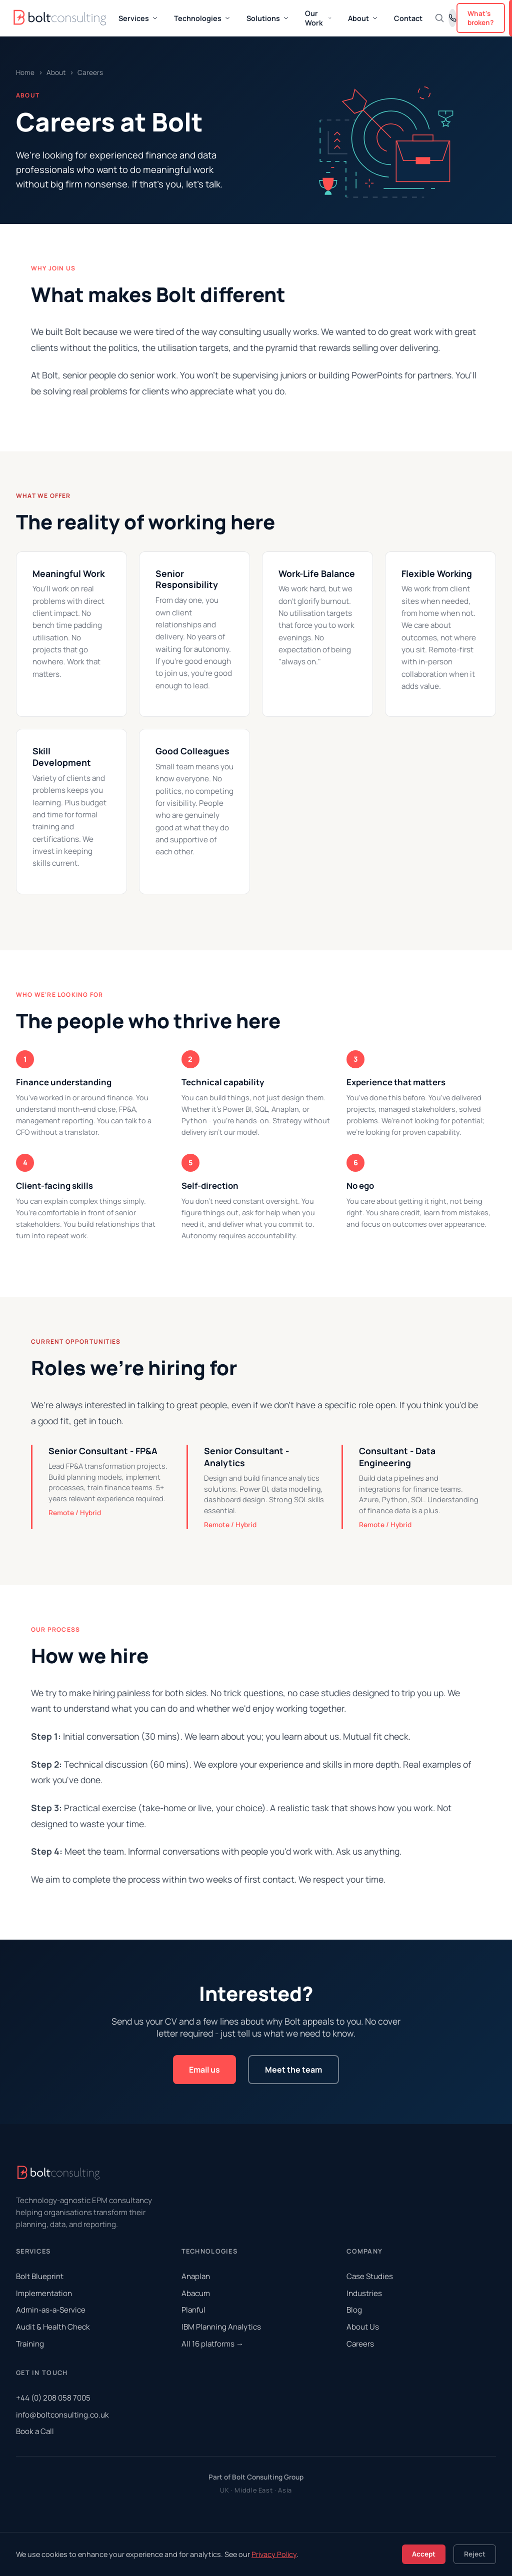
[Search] (439, 18)
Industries (364, 2293)
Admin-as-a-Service (51, 2310)
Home (25, 72)
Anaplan (196, 2276)
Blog (354, 2310)
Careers (360, 2344)
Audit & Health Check (53, 2327)
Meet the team (293, 2069)
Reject (475, 2554)
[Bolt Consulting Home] (61, 18)
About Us (362, 2327)
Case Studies (369, 2276)
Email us (204, 2069)
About (363, 18)
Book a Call (35, 2431)
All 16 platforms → (213, 2344)
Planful (194, 2310)
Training (30, 2344)
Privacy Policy (274, 2554)
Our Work (318, 17)
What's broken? (481, 18)
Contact (408, 18)
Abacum (196, 2293)
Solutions (267, 18)
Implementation (44, 2293)
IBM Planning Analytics (221, 2327)
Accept (424, 2554)
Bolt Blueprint (40, 2276)
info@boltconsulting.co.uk (62, 2415)
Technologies (202, 18)
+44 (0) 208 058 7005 (53, 2398)
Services (138, 18)
